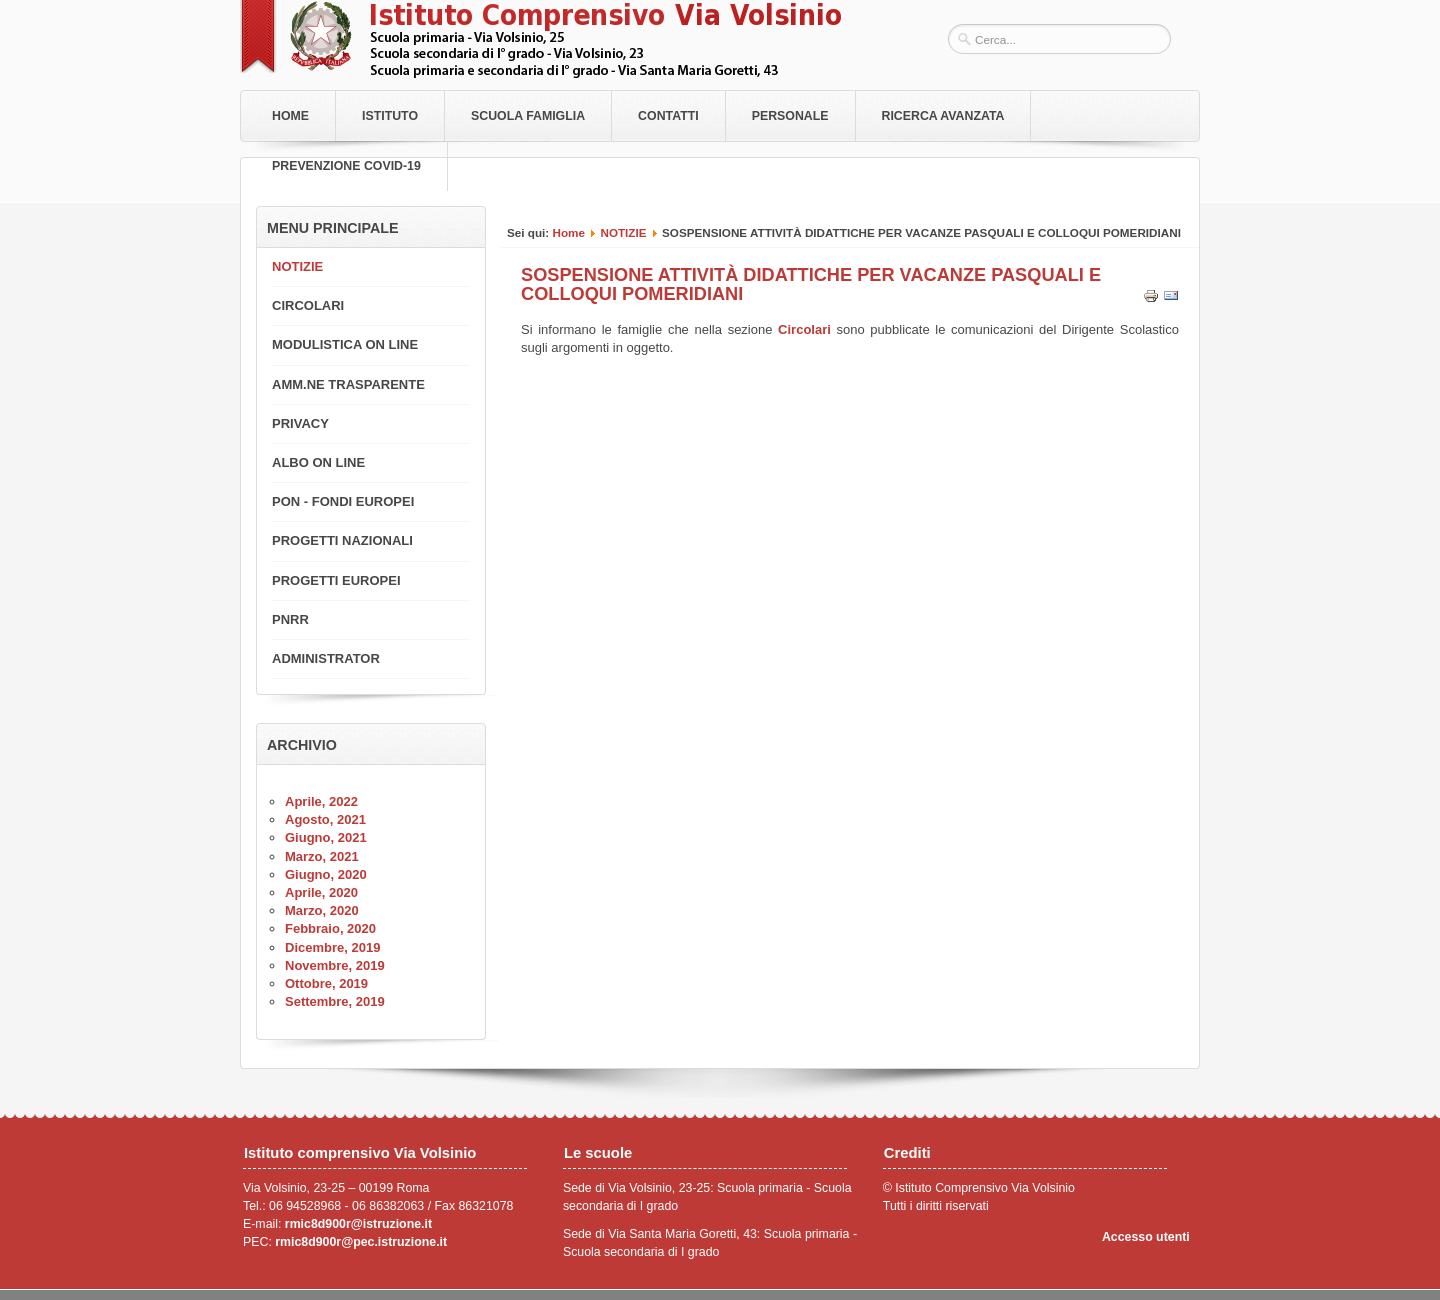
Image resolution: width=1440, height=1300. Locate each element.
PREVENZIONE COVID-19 (346, 166)
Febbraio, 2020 (330, 928)
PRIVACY (300, 423)
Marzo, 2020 (322, 910)
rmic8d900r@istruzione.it (358, 1224)
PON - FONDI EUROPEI (343, 501)
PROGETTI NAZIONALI (342, 540)
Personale (790, 116)
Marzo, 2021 (322, 856)
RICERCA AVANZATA (943, 116)
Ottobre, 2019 (326, 983)
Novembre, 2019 (335, 965)
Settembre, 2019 (335, 1001)
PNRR (290, 619)
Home (290, 116)
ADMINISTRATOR (326, 658)
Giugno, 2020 (326, 874)
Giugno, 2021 (326, 837)
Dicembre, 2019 (332, 947)
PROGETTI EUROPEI (336, 580)
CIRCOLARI (308, 305)
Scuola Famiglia (528, 116)
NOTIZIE (623, 232)
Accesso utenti (1146, 1237)
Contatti (668, 116)
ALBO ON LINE (318, 462)
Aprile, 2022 (321, 801)
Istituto (390, 116)
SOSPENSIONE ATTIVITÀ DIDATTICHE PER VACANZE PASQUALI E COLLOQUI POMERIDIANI (811, 284)
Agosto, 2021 (325, 819)
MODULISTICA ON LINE (345, 344)
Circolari (807, 329)
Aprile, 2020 (321, 892)
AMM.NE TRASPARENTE (348, 384)
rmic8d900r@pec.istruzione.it (361, 1242)
